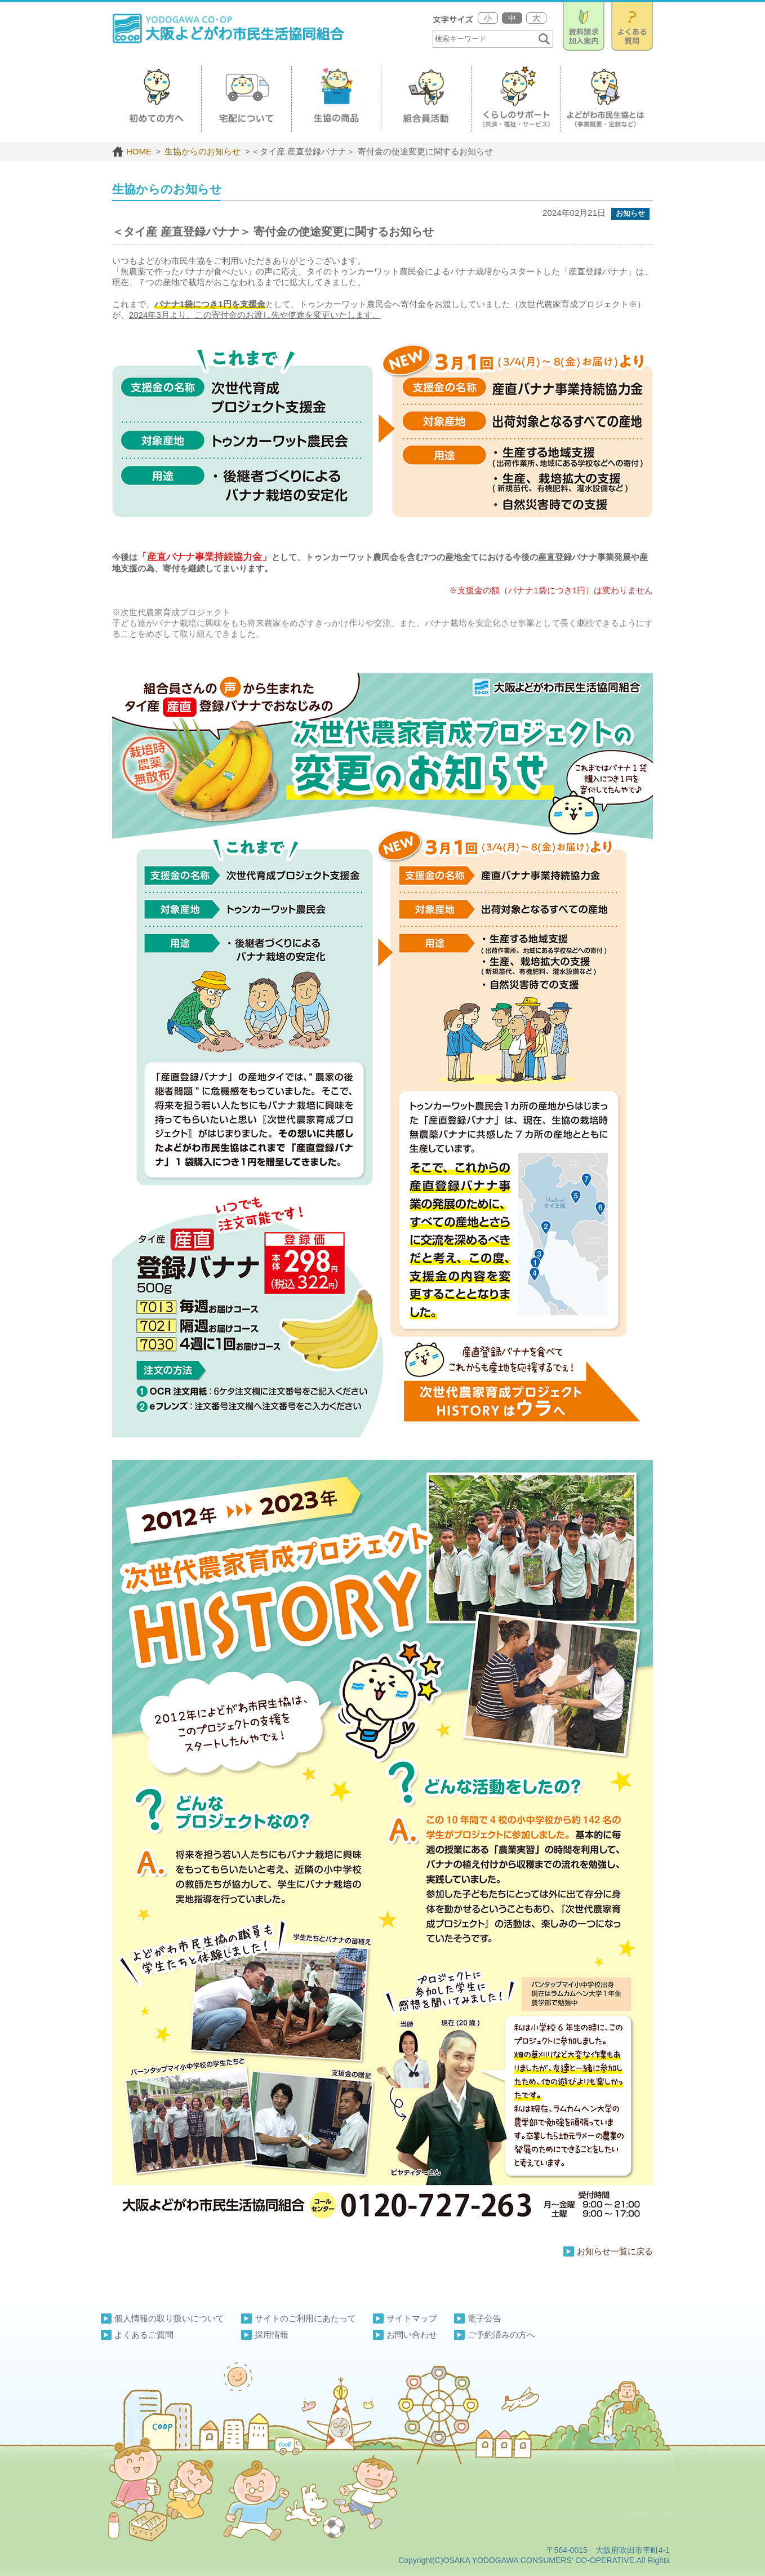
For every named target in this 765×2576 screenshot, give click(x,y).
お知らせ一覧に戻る (615, 2251)
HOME (132, 151)
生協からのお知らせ (201, 151)
